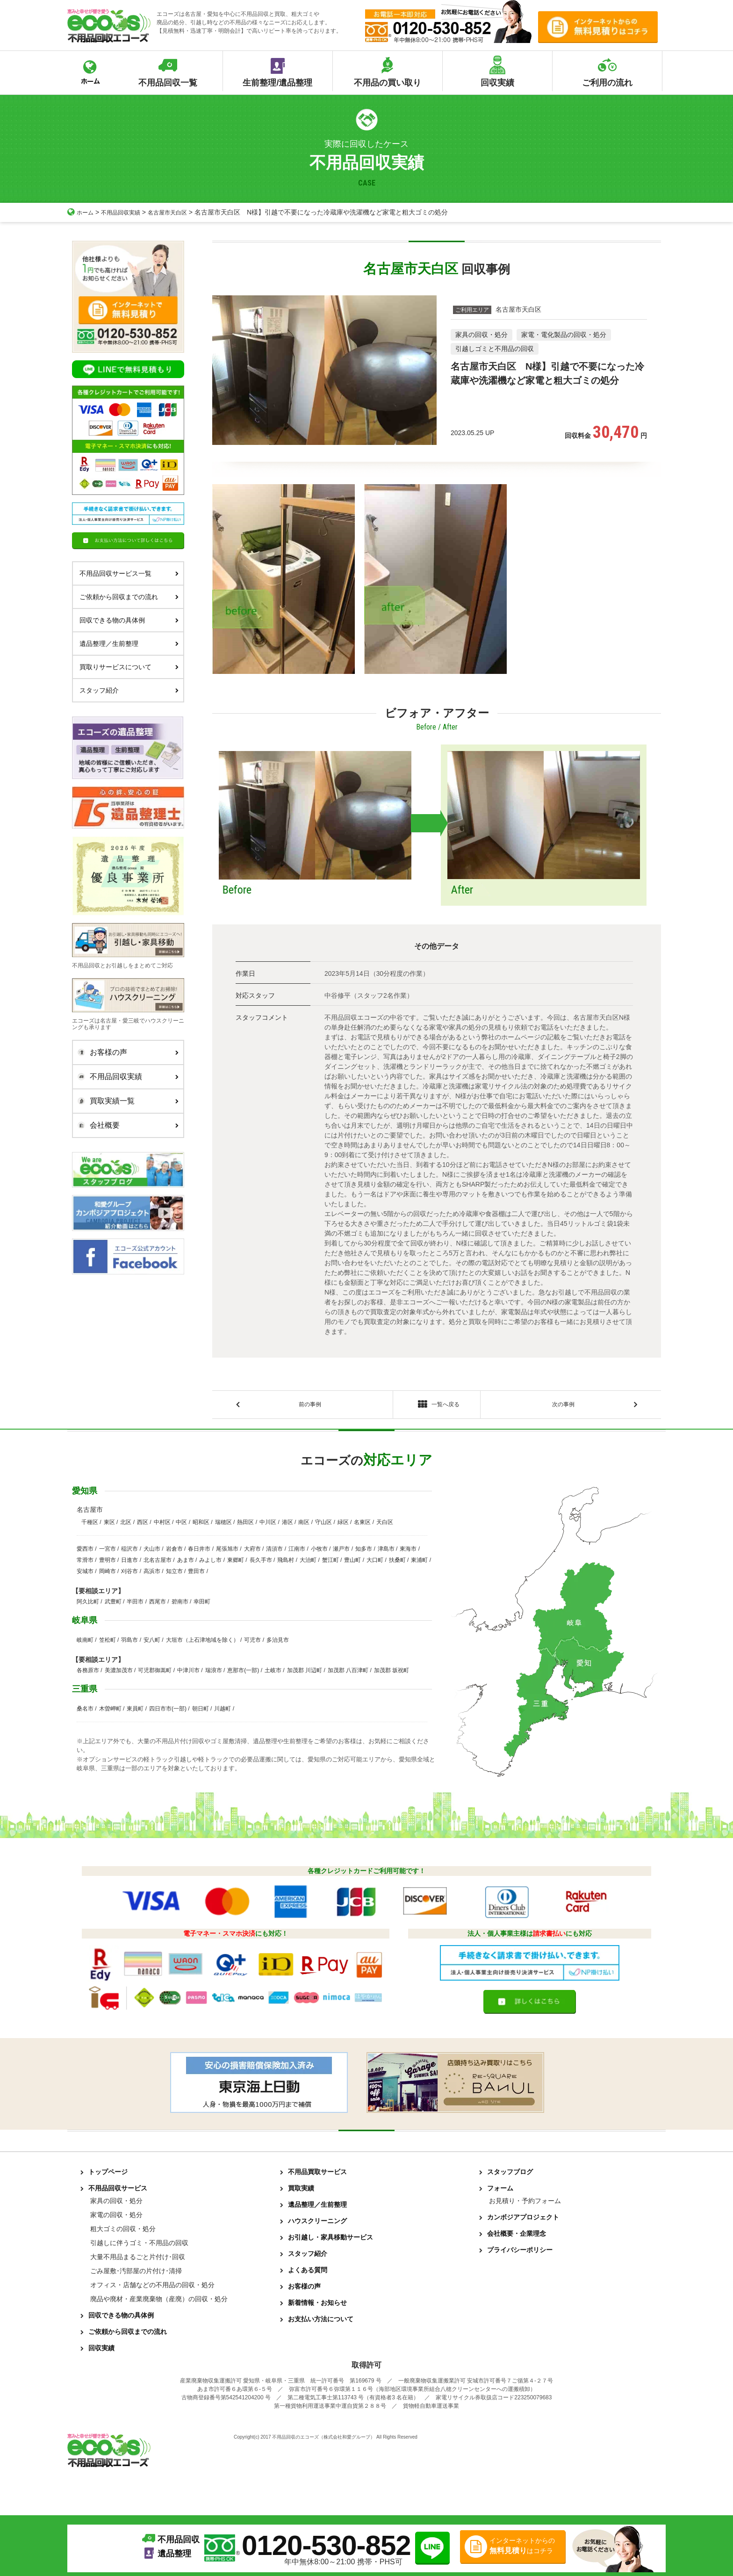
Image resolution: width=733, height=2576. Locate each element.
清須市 (274, 1551)
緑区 (343, 1525)
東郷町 (235, 1563)
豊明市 (107, 1563)
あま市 (185, 1563)
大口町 (374, 1563)
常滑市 (85, 1563)
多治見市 (277, 1642)
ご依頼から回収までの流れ (129, 597)
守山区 (323, 1525)
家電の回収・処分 (116, 2217)
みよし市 (210, 1563)
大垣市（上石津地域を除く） (202, 1642)
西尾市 (157, 1604)
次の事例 (563, 1406)
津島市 (386, 1551)
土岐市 (273, 1673)
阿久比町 (88, 1604)
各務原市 (88, 1673)
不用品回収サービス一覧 (129, 573)
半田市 (135, 1604)
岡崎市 (107, 1574)
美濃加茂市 (119, 1673)
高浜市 (152, 1574)
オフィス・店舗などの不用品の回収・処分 (152, 2287)
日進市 (129, 1563)
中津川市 (188, 1673)
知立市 (174, 1574)
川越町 (222, 1711)
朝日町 (200, 1711)
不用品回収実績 (127, 212)
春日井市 (199, 1551)
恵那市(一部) (243, 1673)
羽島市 (129, 1642)
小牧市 (319, 1551)
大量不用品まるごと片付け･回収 (137, 2259)
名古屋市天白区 (180, 212)
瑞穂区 (223, 1525)
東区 (109, 1525)
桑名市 (85, 1711)
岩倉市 (174, 1551)
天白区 (384, 1525)
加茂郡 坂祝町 (391, 1673)
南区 (303, 1525)
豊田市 (196, 1574)
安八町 (152, 1642)
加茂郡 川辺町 (304, 1673)
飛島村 (285, 1563)
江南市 (296, 1551)
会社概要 (126, 1125)
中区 (181, 1525)
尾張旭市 (227, 1551)
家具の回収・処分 (481, 334)
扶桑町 (397, 1563)
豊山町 (352, 1563)
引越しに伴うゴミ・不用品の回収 (139, 2245)
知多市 (363, 1551)
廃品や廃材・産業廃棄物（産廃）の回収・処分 (159, 2301)
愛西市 (85, 1551)
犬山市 (152, 1551)
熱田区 (245, 1525)
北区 (125, 1525)
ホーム (81, 212)
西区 (142, 1525)
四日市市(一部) (168, 1711)
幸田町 (202, 1604)
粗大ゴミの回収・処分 (123, 2231)
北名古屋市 (158, 1563)
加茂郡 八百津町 (348, 1673)
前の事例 (310, 1406)
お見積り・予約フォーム (525, 2203)
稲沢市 (129, 1551)
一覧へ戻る (436, 1406)
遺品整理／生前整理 (129, 643)
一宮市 (107, 1551)
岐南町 (85, 1642)
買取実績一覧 (126, 1101)
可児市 (252, 1642)
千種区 (89, 1525)
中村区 (162, 1525)
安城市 (85, 1574)
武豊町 (113, 1604)
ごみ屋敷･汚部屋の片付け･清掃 (136, 2273)
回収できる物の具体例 (129, 620)
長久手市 (261, 1563)
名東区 (362, 1525)
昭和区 (201, 1525)
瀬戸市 (341, 1551)
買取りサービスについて (129, 667)
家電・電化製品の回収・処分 (563, 334)
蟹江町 (330, 1563)
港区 (287, 1525)
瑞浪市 (213, 1673)
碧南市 (180, 1604)
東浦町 (419, 1563)
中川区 (267, 1525)
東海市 (408, 1551)
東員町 (135, 1711)
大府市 (252, 1551)
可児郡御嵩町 (155, 1673)
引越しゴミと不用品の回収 (494, 348)
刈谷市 (129, 1574)
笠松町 (107, 1642)
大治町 (308, 1563)
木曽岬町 (110, 1711)
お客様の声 (126, 1052)
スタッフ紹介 (129, 690)
